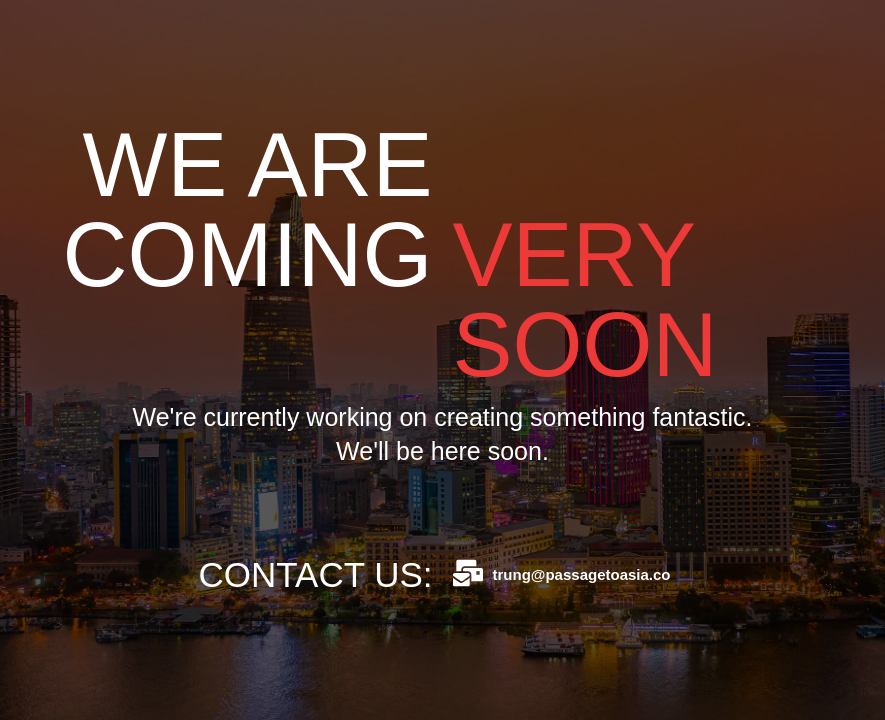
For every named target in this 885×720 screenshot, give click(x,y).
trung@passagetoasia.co (582, 574)
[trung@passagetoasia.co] (468, 573)
